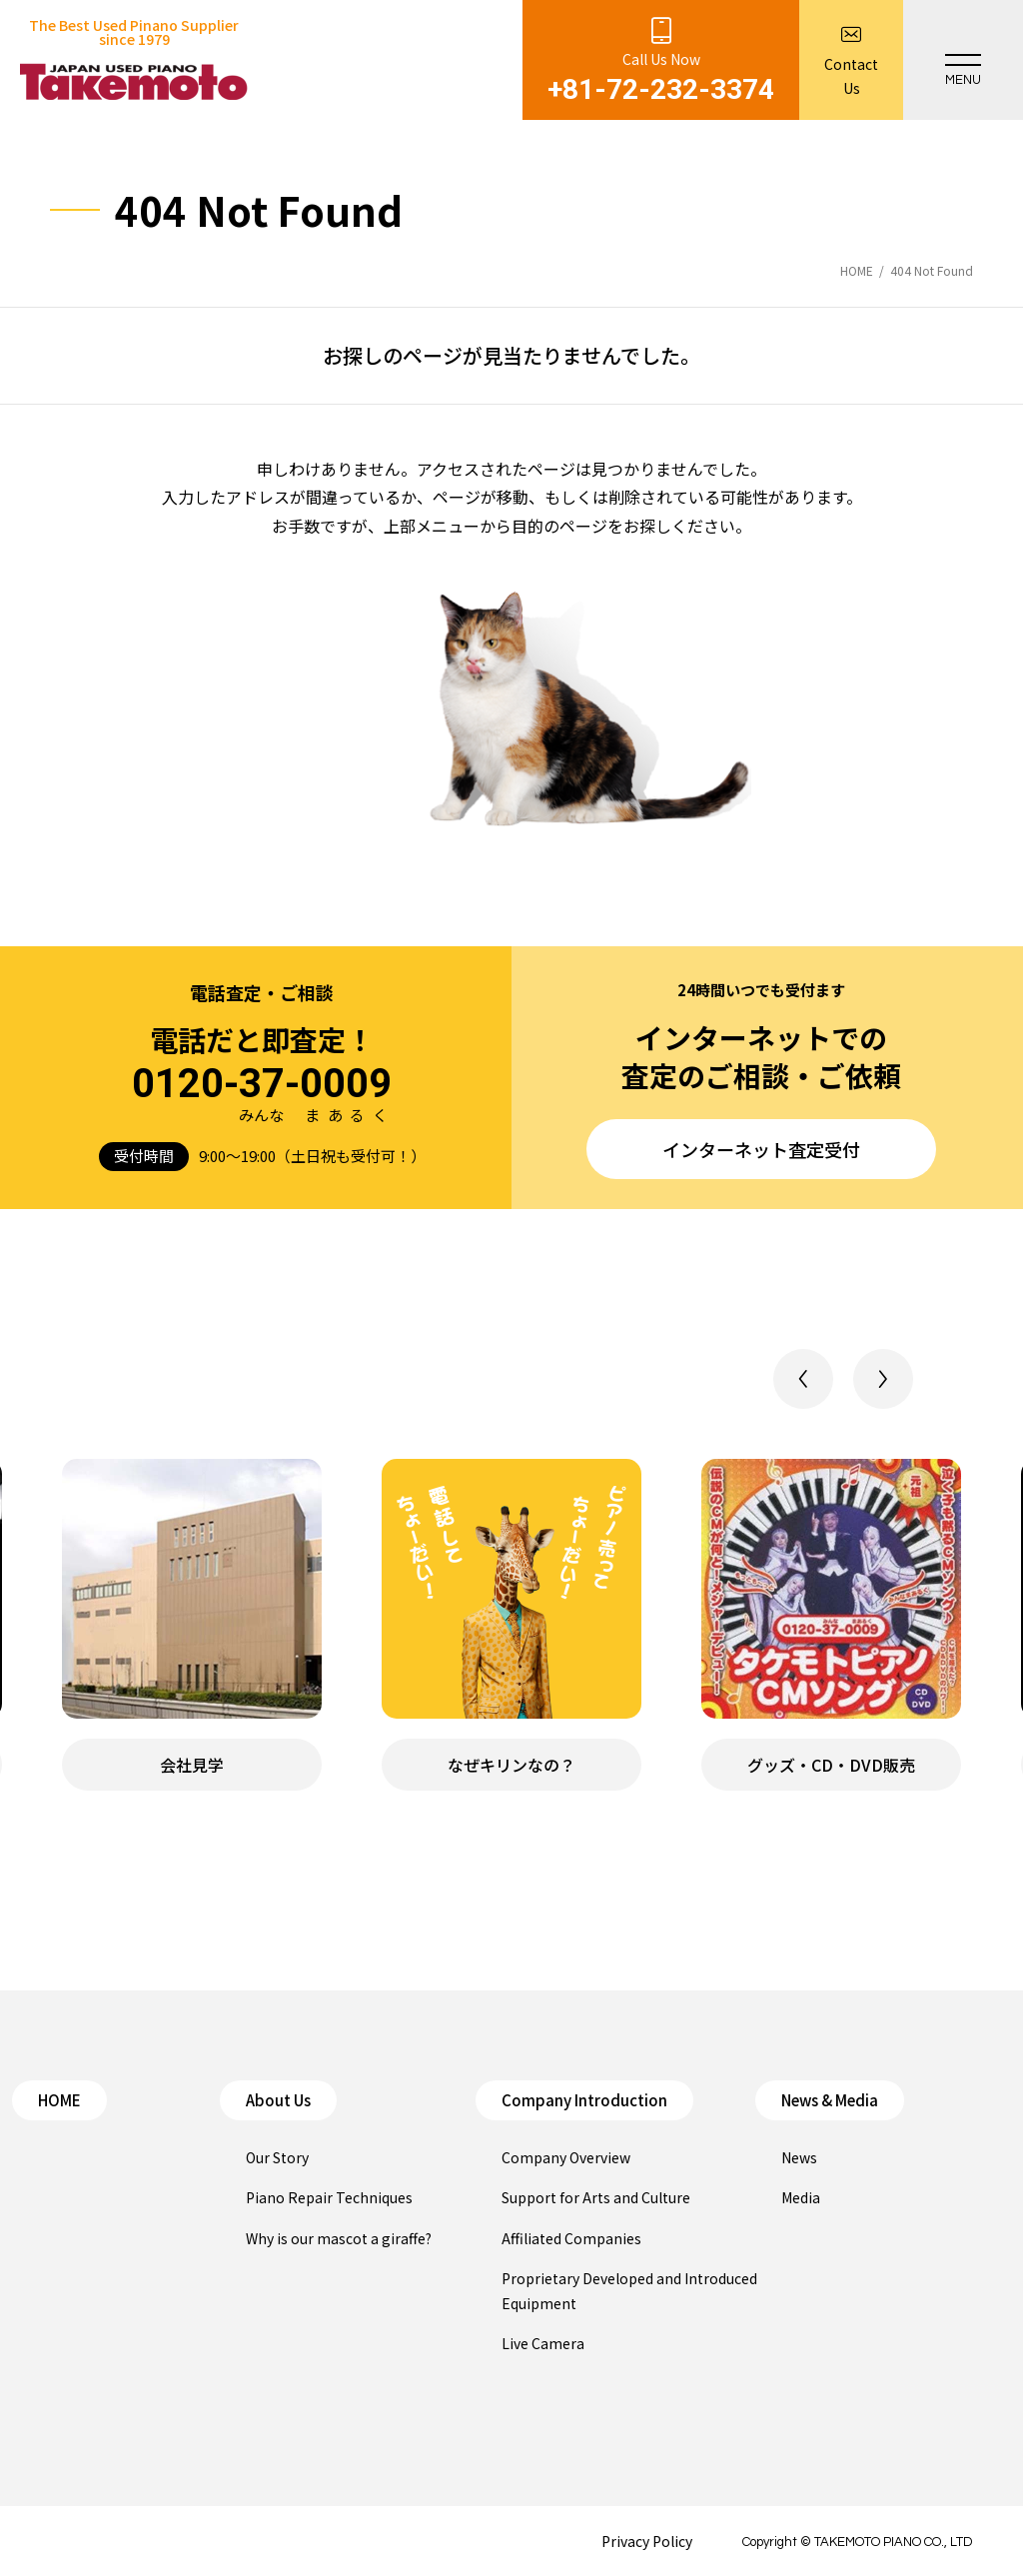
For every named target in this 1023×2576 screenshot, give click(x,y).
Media (800, 2197)
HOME (59, 2099)
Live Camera (543, 2343)
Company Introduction (584, 2099)
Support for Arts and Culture (596, 2197)
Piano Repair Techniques (329, 2197)
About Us (278, 2099)
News (799, 2157)
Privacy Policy (646, 2541)
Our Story (277, 2157)
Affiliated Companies (571, 2238)
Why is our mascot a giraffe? (339, 2238)
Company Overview (566, 2157)
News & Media (829, 2099)
